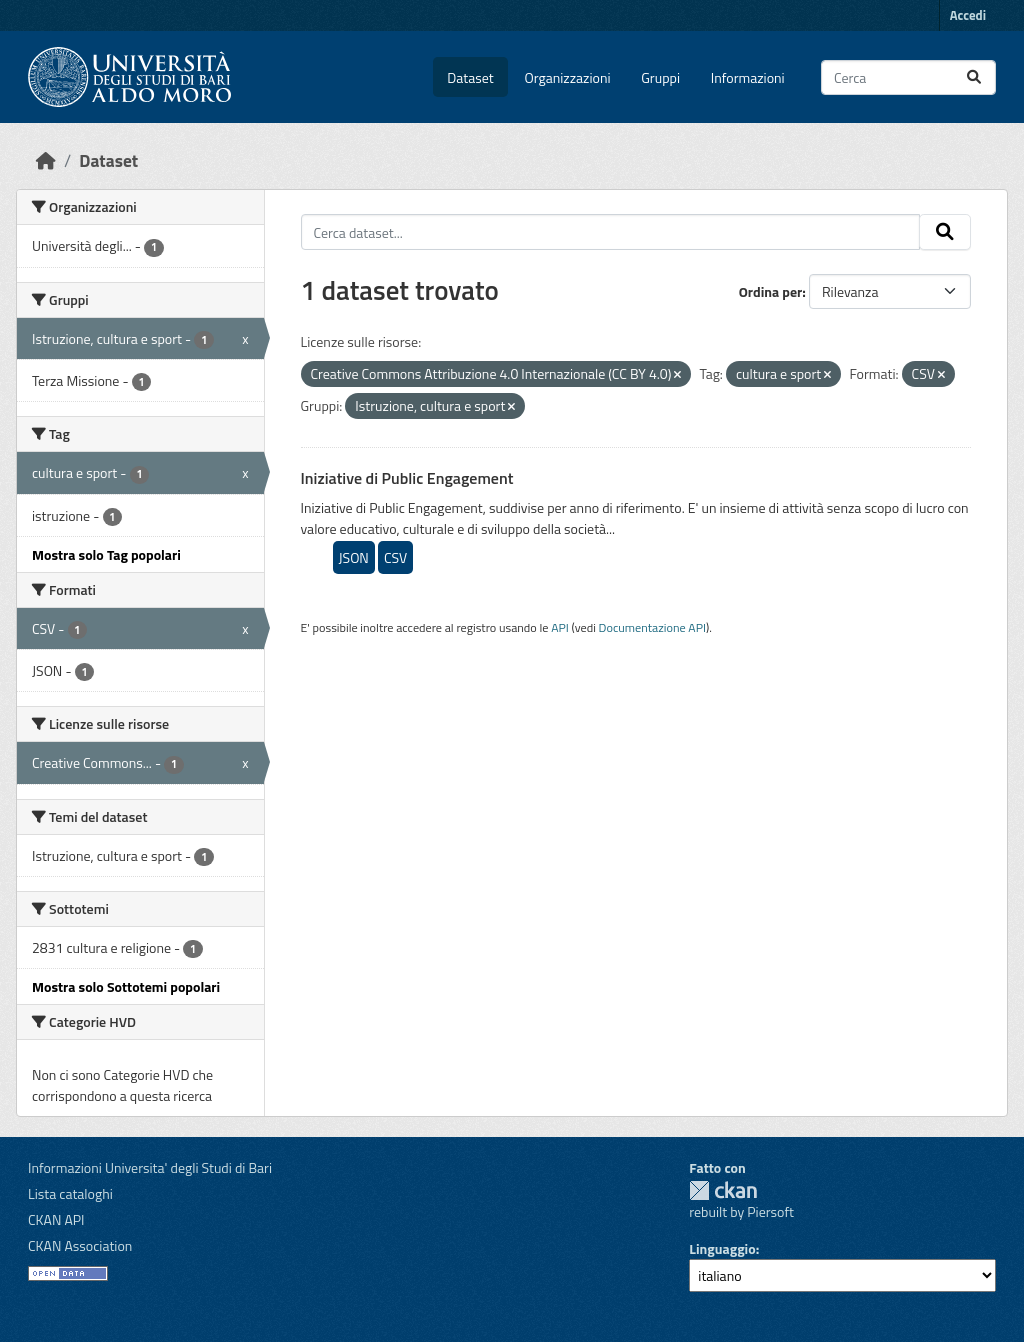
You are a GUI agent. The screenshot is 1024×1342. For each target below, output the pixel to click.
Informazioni (748, 77)
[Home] (46, 160)
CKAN (723, 1190)
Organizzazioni (568, 77)
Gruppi (660, 77)
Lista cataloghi (70, 1193)
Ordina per (771, 291)
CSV (395, 557)
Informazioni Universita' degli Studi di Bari (150, 1167)
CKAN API (56, 1219)
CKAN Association (80, 1245)
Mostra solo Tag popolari (106, 554)
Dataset (470, 77)
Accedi (968, 15)
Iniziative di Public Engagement (407, 478)
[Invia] (974, 77)
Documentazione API (652, 627)
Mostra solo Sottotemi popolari (126, 986)
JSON (354, 557)
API (560, 627)
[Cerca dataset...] (908, 77)
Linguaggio (722, 1248)
